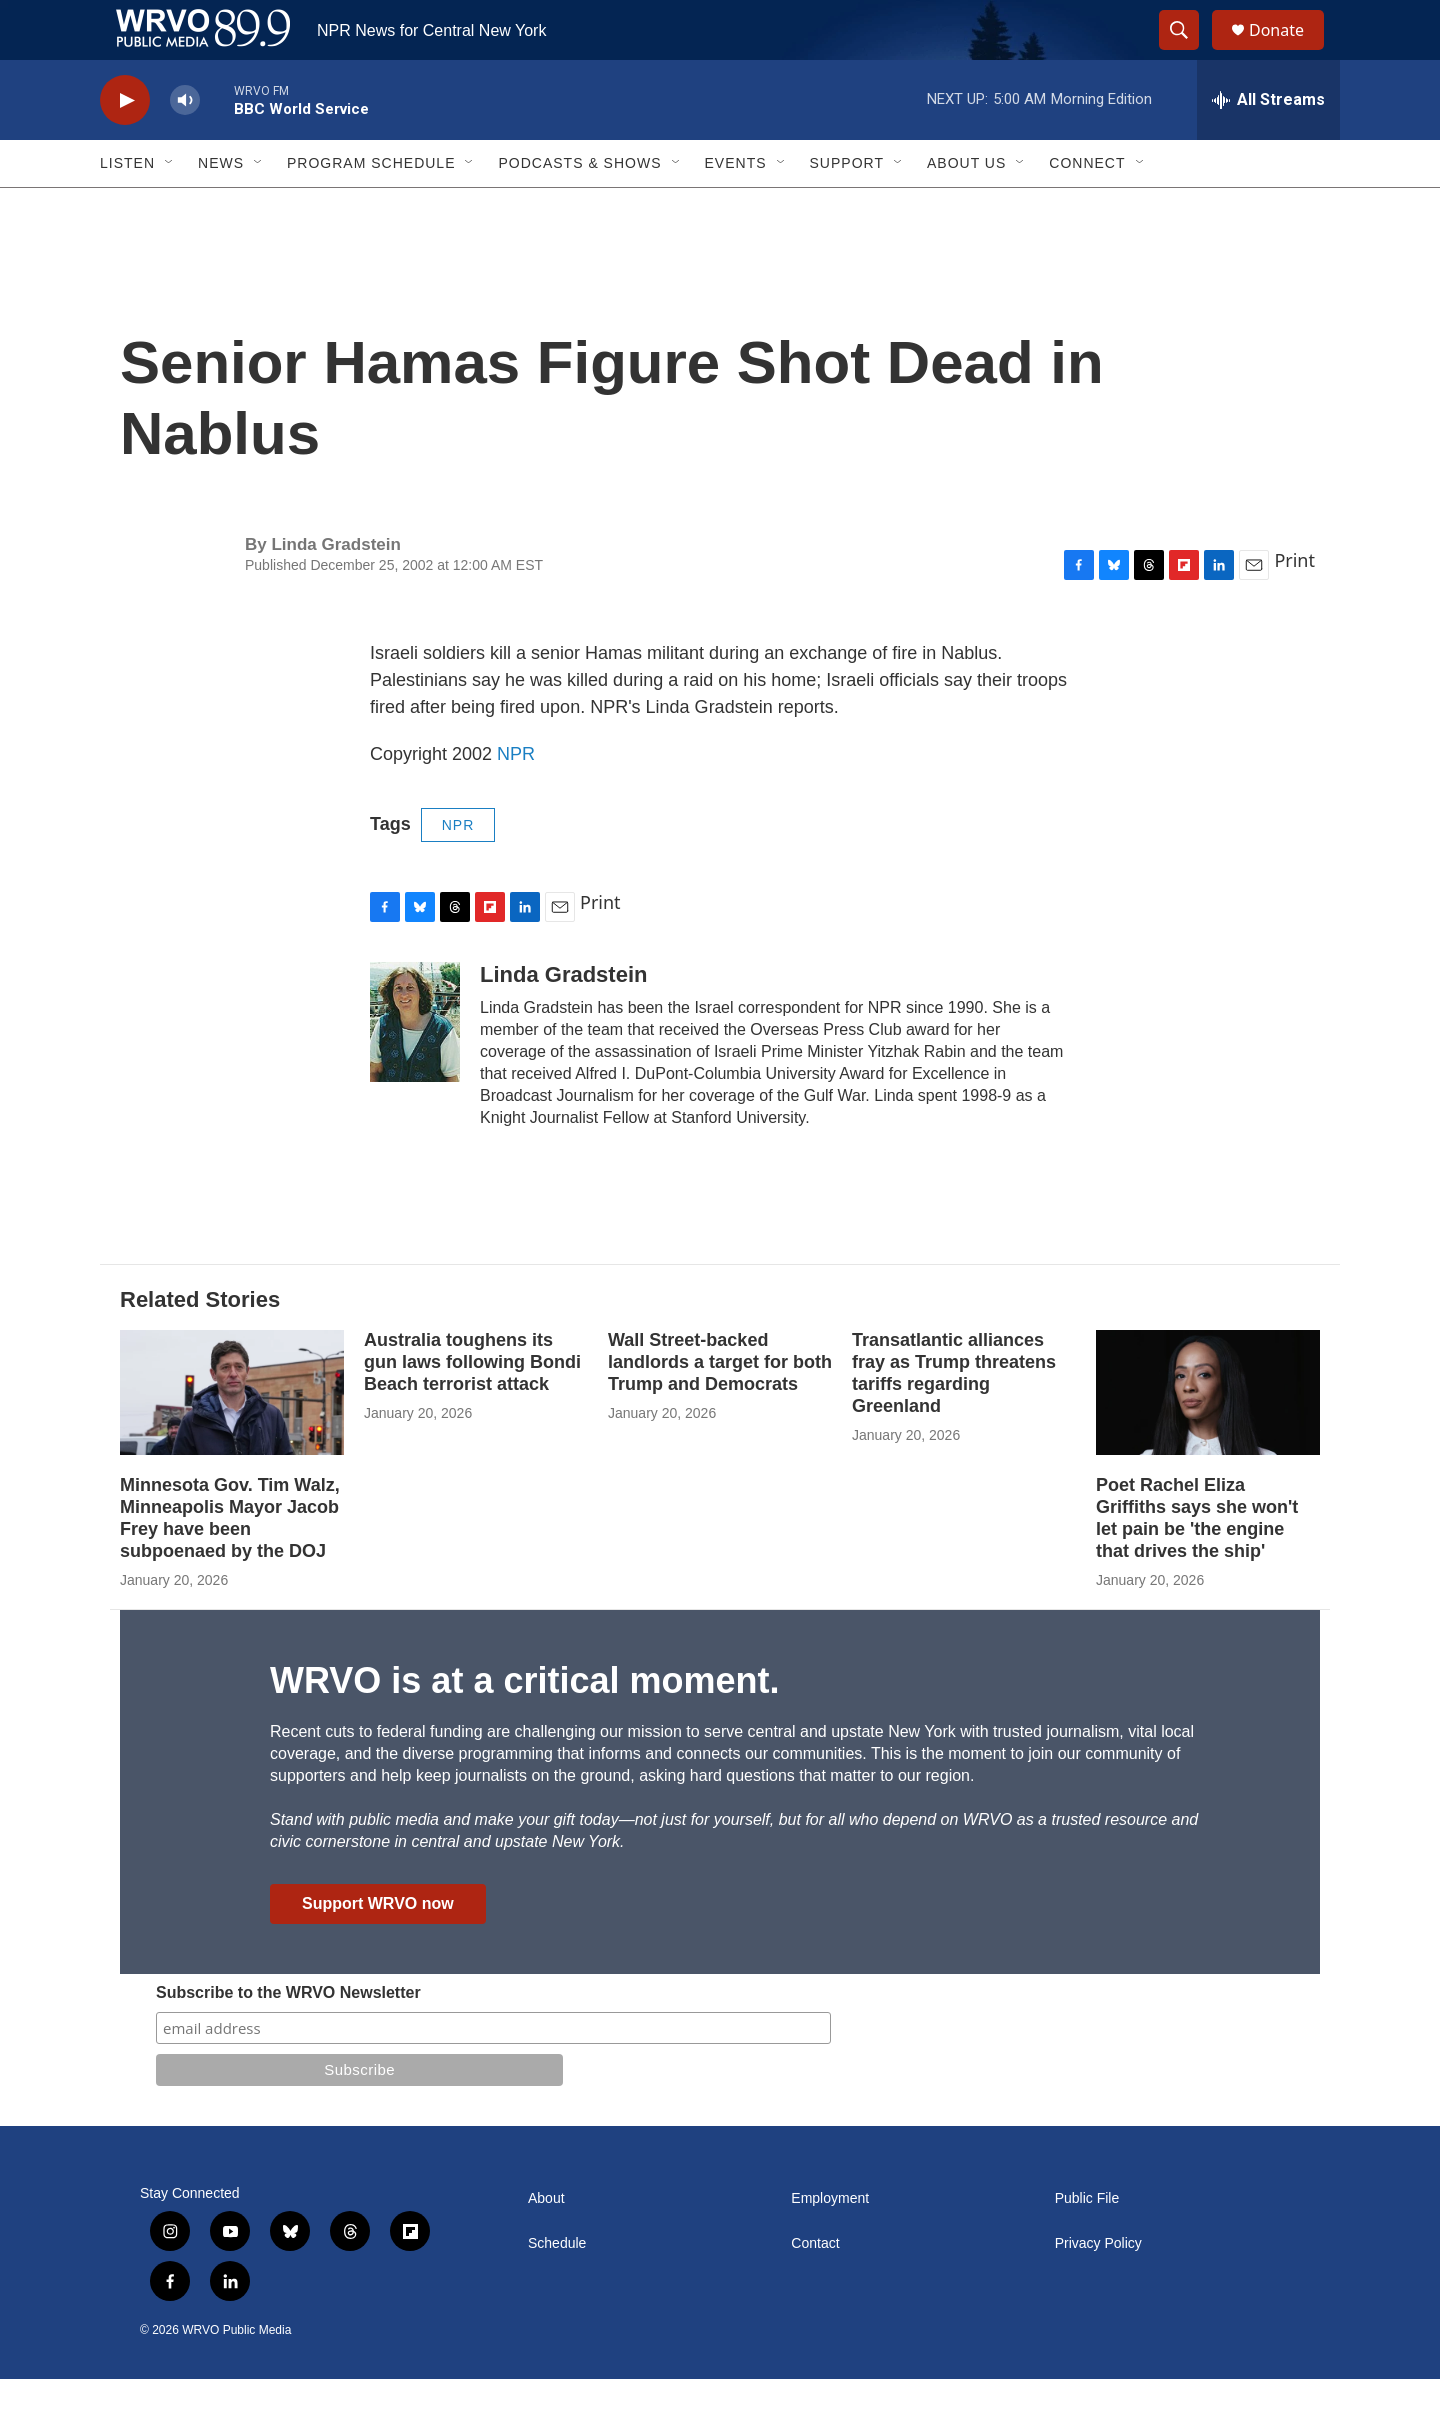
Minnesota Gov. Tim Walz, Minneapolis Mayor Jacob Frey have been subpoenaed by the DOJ (230, 1563)
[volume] (185, 145)
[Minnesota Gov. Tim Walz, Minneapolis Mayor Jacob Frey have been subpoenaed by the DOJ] (232, 1437)
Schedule (557, 2288)
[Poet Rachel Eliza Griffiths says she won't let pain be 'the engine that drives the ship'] (1208, 1437)
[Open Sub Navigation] (170, 208)
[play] (125, 145)
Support (847, 208)
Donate (1289, 52)
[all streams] (1268, 145)
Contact (815, 2288)
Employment (830, 2243)
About (546, 2243)
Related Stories (200, 1344)
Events (736, 208)
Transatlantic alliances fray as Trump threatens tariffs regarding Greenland (954, 1418)
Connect (1087, 208)
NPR (516, 799)
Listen (127, 208)
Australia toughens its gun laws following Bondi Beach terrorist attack (472, 1407)
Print (1294, 605)
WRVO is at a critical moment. (524, 1725)
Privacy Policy (1098, 2288)
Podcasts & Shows (579, 208)
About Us (966, 208)
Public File (1087, 2243)
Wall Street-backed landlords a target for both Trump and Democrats (720, 1407)
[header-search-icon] (1188, 53)
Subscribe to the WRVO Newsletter (288, 2037)
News (221, 208)
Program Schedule (371, 208)
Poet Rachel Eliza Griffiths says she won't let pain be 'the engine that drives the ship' (1197, 1563)
